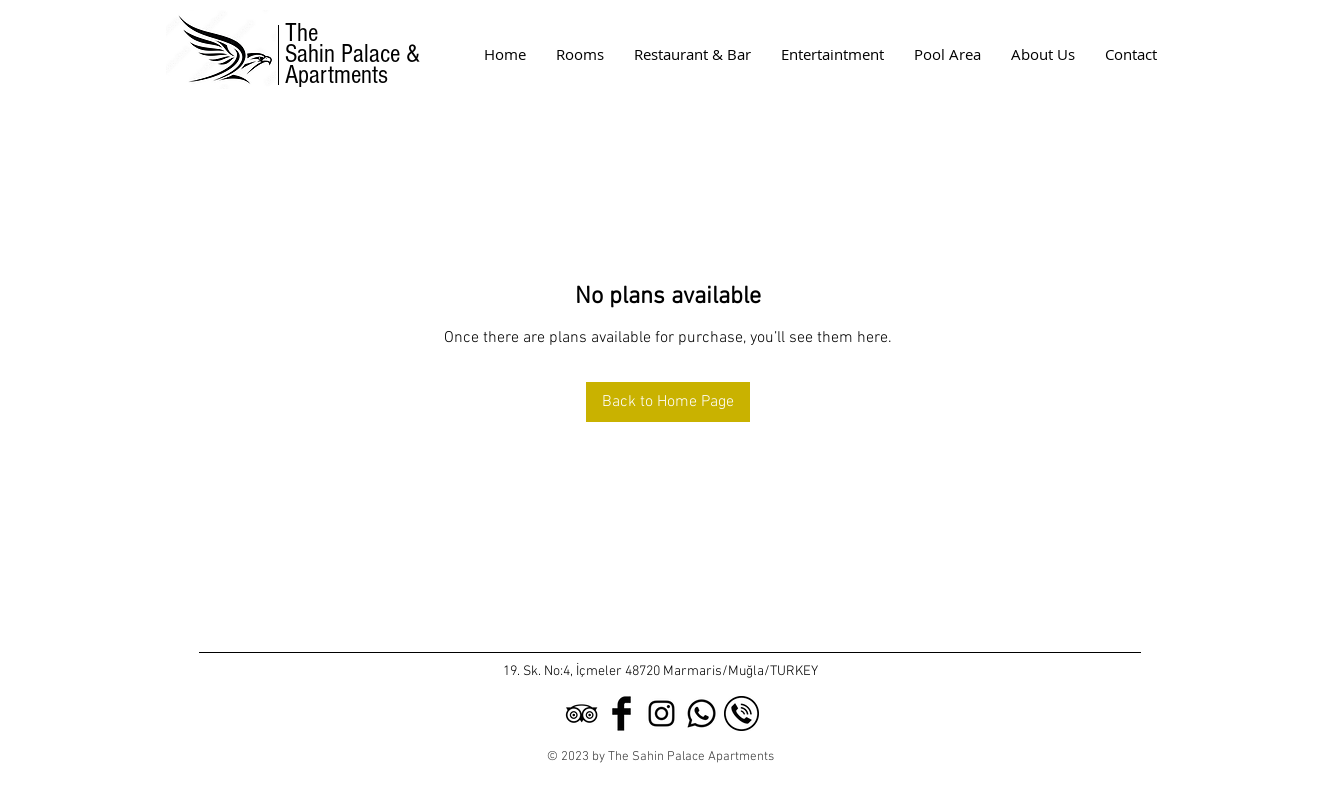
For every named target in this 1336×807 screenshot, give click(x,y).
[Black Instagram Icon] (661, 713)
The (301, 33)
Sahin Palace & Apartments (355, 64)
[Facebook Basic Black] (621, 713)
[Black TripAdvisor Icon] (581, 713)
